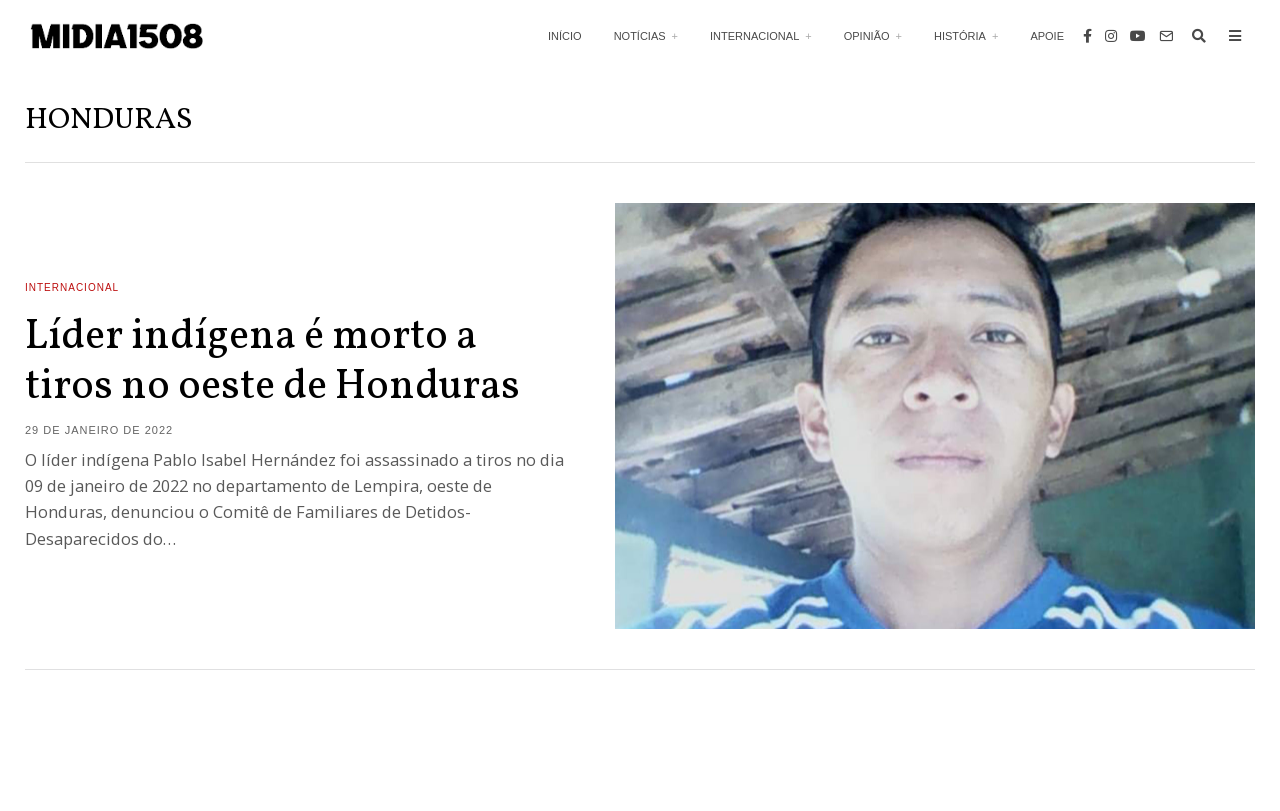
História (960, 36)
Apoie (1047, 36)
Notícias (640, 36)
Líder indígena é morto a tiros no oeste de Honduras (272, 362)
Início (565, 36)
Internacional (754, 36)
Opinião (867, 36)
